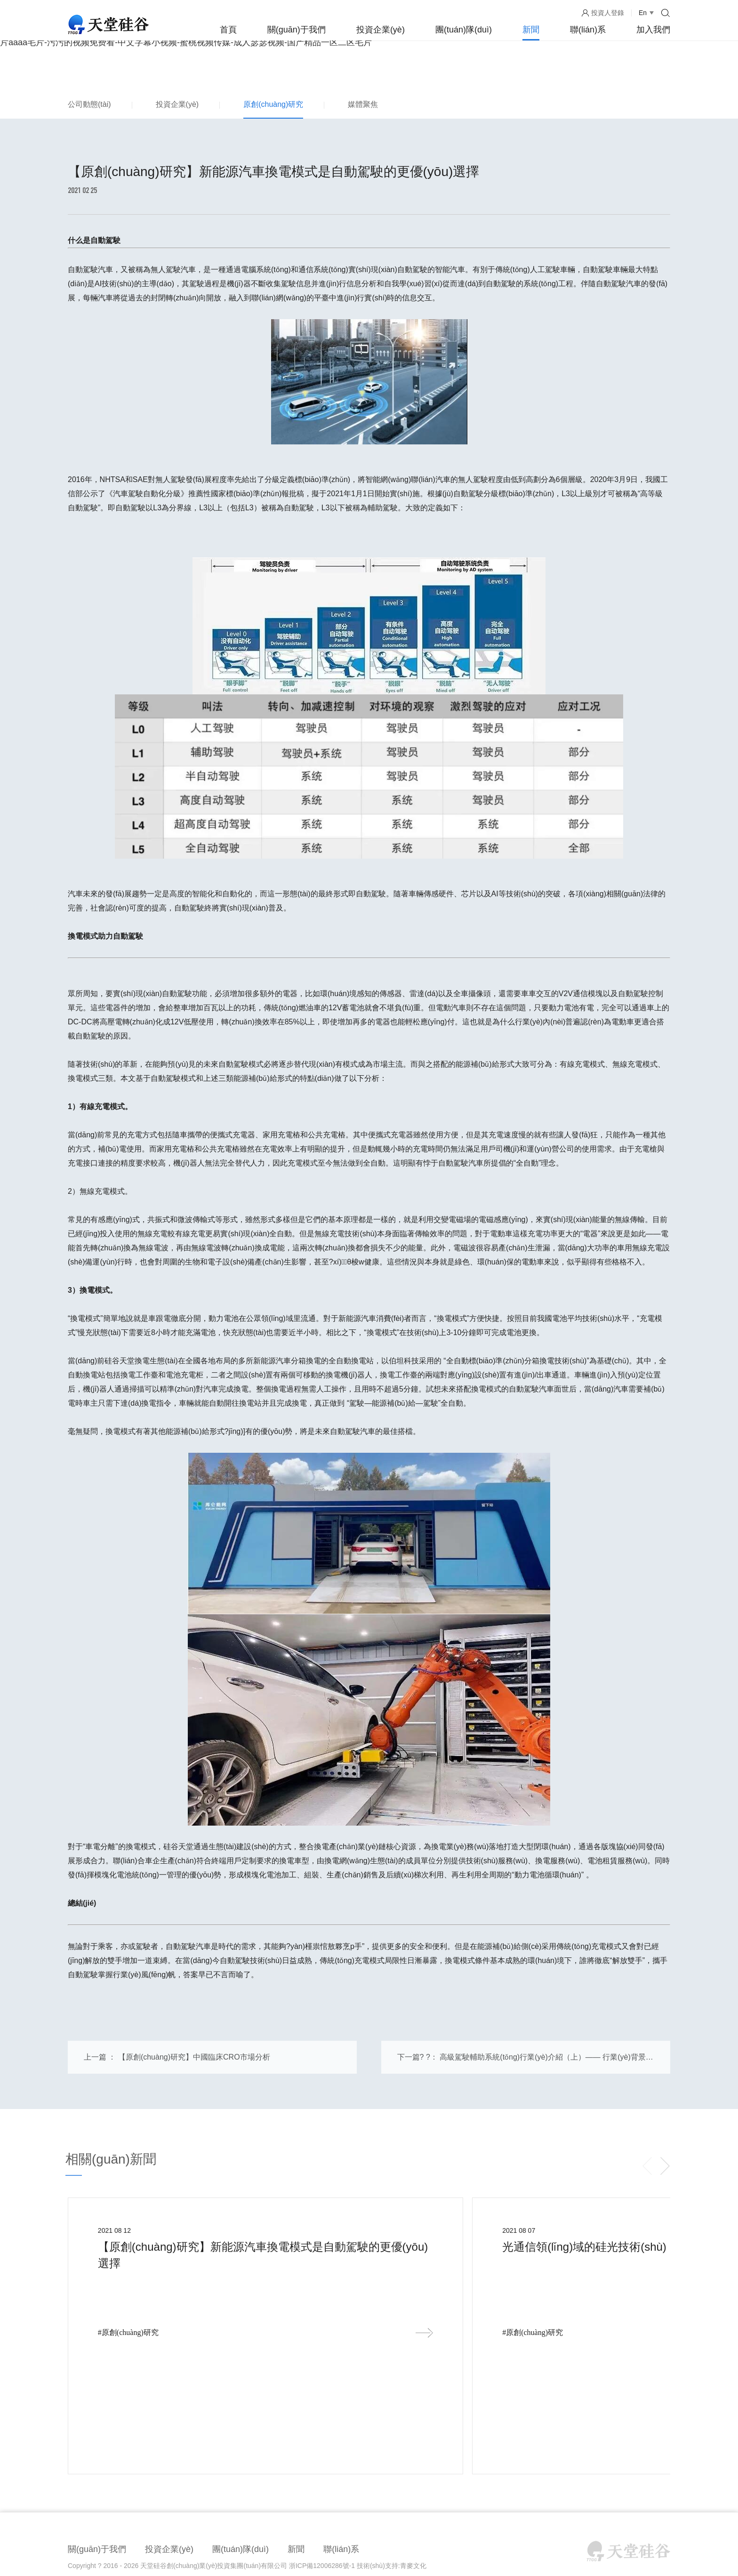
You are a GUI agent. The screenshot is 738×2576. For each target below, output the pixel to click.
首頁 (228, 29)
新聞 (530, 29)
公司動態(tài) (89, 104)
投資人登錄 (607, 12)
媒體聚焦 (363, 104)
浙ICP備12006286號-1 (322, 2437)
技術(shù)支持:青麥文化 (391, 2437)
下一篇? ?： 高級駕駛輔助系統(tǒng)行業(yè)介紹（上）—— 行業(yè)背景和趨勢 (525, 2067)
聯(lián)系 (588, 29)
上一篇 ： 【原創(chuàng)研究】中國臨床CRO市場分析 (177, 2061)
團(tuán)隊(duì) (463, 29)
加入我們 (653, 29)
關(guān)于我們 (296, 29)
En (643, 12)
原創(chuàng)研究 (273, 104)
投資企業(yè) (380, 29)
